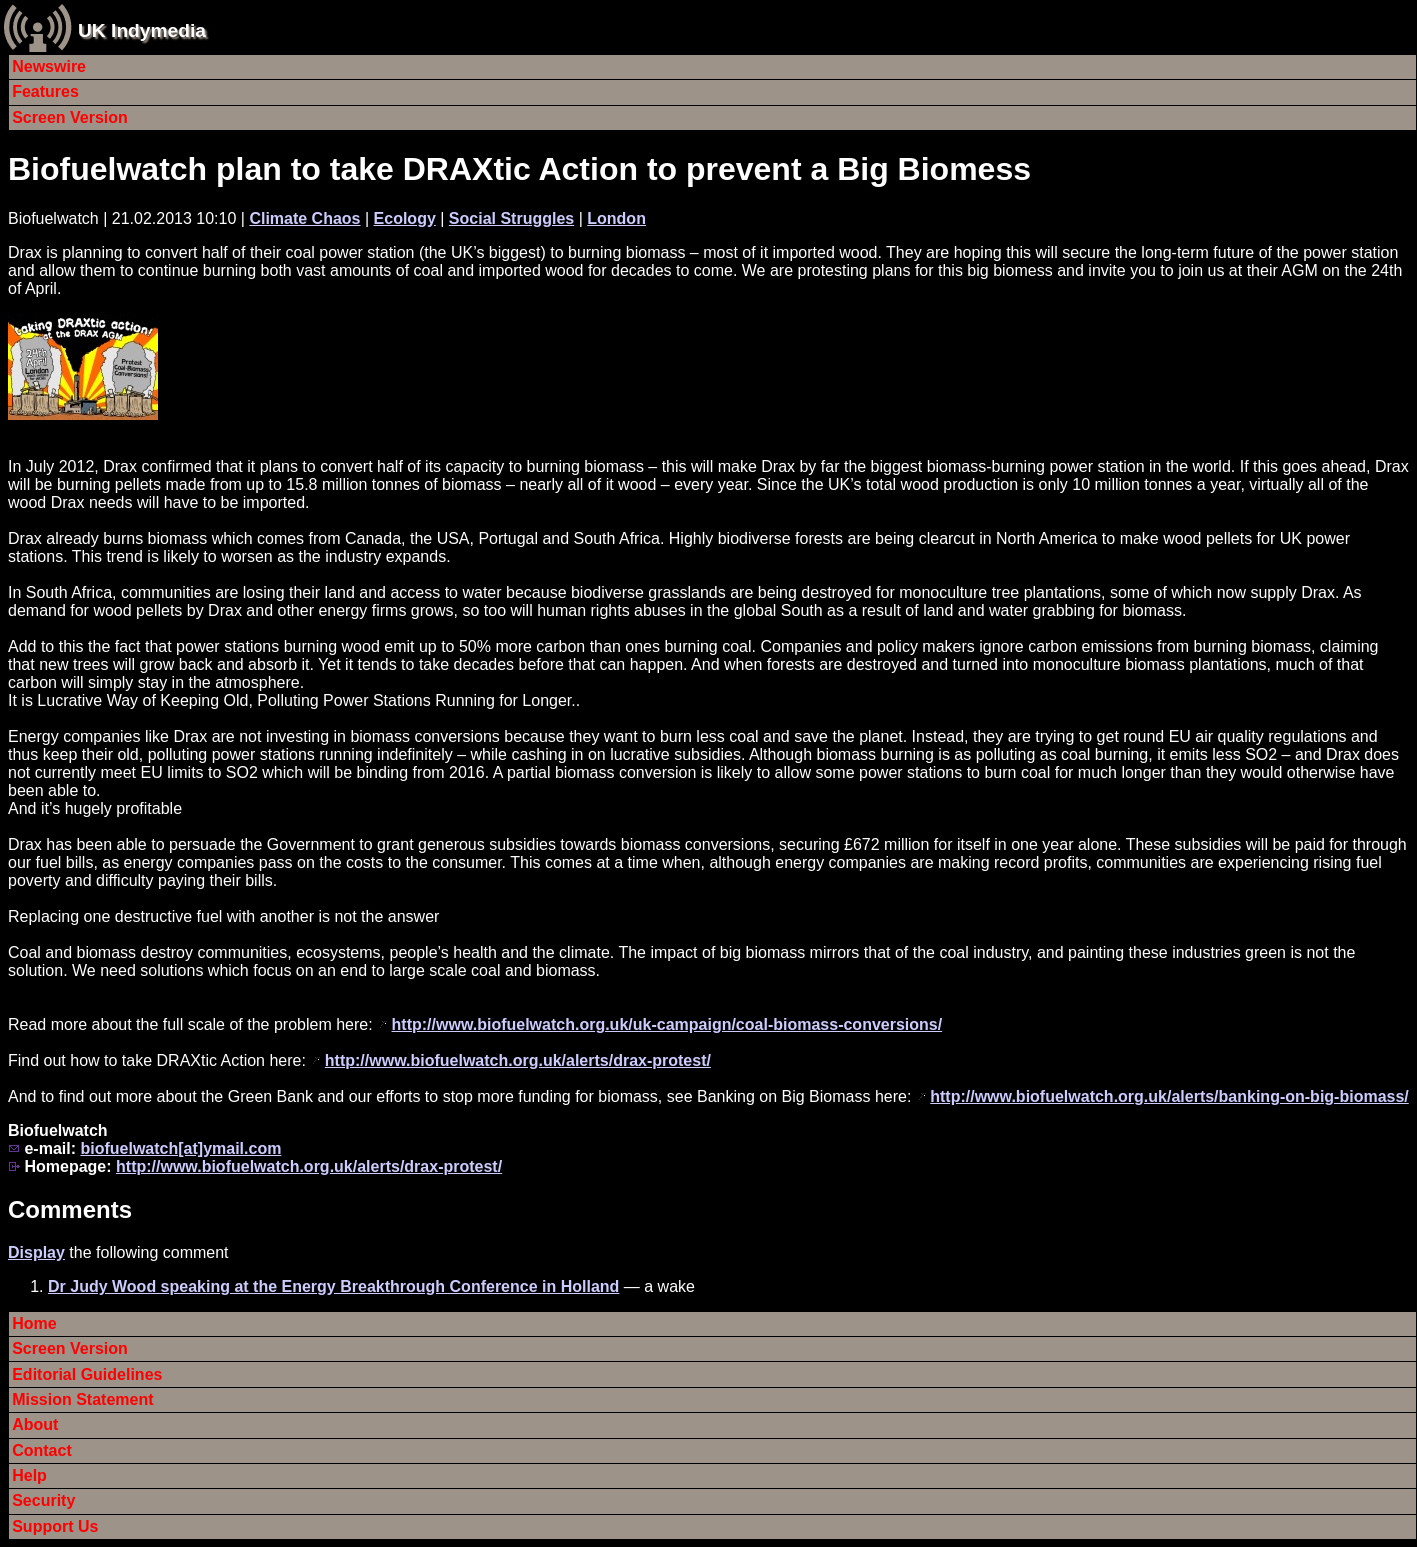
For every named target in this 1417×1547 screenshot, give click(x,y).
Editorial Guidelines (87, 1374)
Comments (70, 1209)
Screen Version (70, 117)
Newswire (49, 66)
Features (45, 91)
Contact (42, 1450)
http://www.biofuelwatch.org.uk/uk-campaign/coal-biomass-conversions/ (667, 1024)
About (35, 1424)
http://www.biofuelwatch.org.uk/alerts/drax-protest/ (518, 1060)
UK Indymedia (142, 30)
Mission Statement (82, 1399)
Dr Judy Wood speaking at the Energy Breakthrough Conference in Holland (333, 1286)
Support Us (55, 1526)
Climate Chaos (304, 218)
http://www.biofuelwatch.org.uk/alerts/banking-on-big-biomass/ (1169, 1096)
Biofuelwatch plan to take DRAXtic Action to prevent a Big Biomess (519, 169)
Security (43, 1500)
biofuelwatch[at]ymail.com (180, 1148)
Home (34, 1323)
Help (29, 1475)
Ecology (405, 218)
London (616, 218)
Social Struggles (511, 218)
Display (36, 1252)
